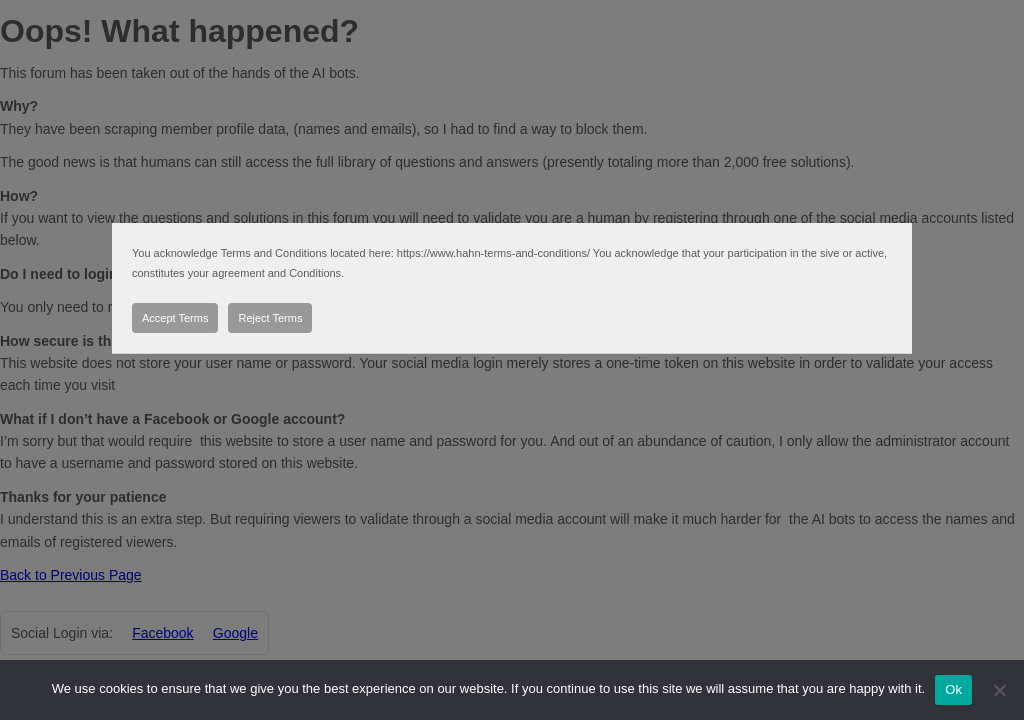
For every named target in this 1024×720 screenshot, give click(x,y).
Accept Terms (175, 318)
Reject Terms (270, 318)
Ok (953, 689)
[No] (999, 690)
